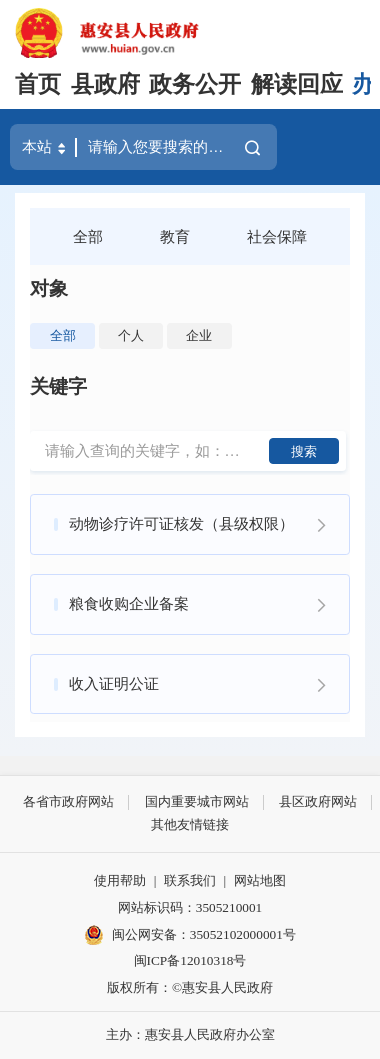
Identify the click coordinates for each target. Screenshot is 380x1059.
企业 (199, 335)
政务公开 (195, 84)
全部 (88, 236)
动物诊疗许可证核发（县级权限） (181, 523)
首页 (38, 84)
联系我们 (190, 880)
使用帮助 (120, 880)
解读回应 (297, 84)
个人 (131, 335)
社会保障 (277, 236)
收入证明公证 (114, 683)
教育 (175, 236)
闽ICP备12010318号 (190, 960)
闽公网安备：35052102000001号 (190, 935)
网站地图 (260, 880)
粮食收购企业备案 (129, 603)
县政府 (105, 84)
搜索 (304, 451)
